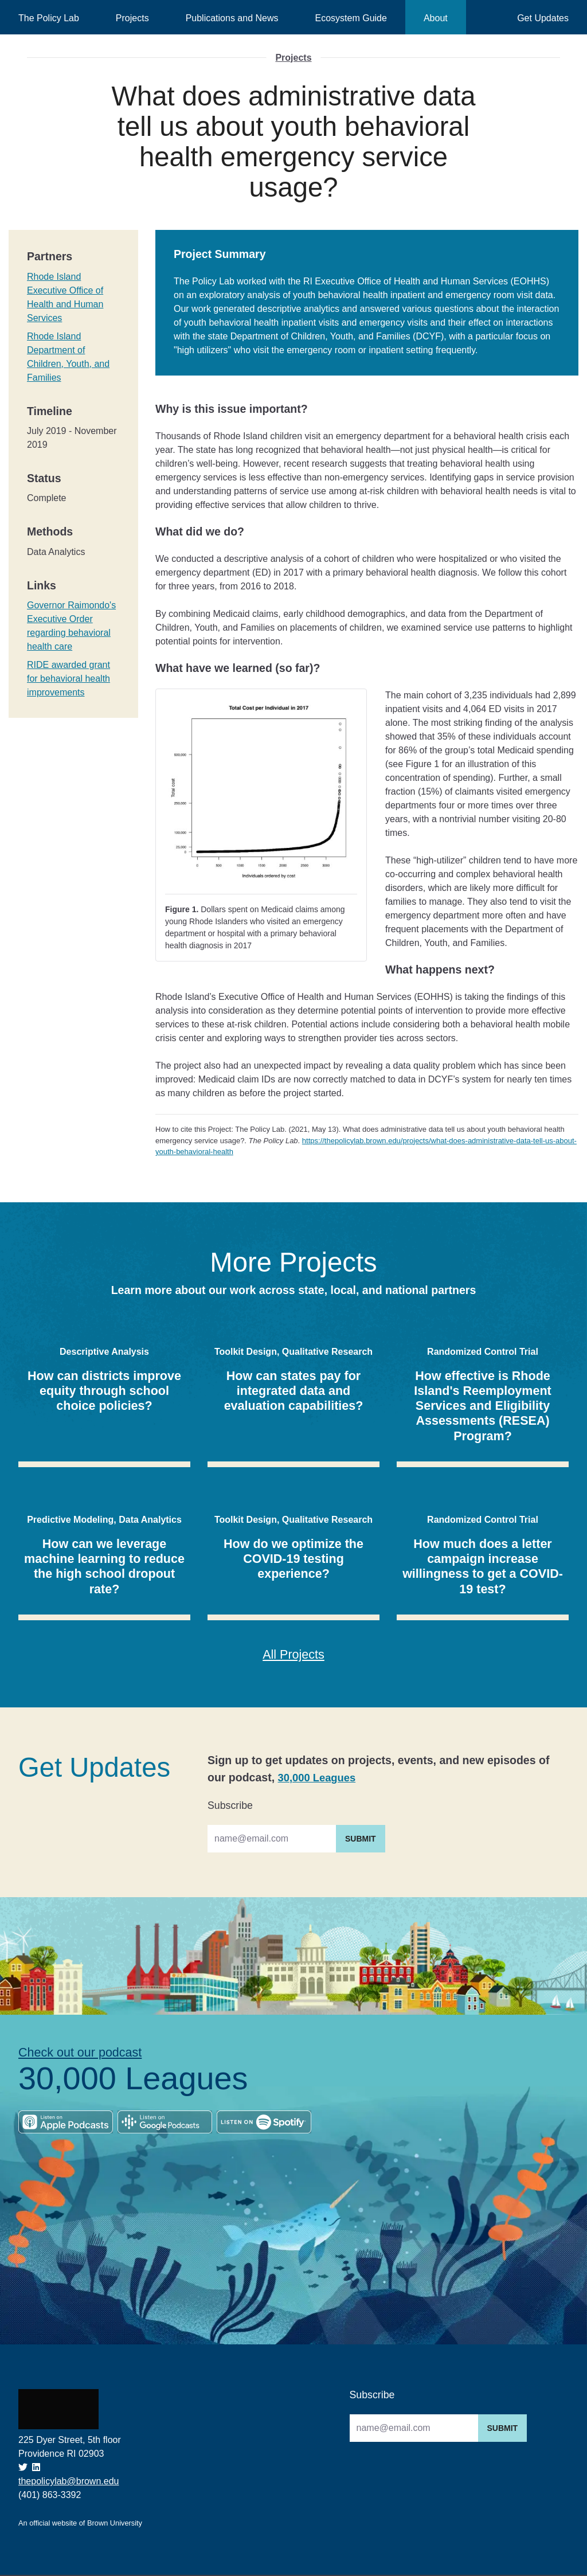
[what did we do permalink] (149, 532)
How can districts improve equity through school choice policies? (104, 1390)
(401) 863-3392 (49, 2496)
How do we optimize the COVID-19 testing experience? (293, 1558)
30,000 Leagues (319, 1778)
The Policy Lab (48, 18)
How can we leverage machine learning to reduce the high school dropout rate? (104, 1566)
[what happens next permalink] (149, 970)
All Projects (293, 1655)
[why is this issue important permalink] (149, 409)
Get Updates (543, 18)
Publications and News (232, 18)
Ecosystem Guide (351, 18)
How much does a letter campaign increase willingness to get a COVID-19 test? (483, 1566)
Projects (132, 18)
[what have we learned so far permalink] (149, 668)
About (436, 18)
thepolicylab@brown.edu (68, 2482)
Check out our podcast (85, 2054)
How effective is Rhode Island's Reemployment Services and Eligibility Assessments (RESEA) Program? (482, 1405)
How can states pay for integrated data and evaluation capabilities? (293, 1390)
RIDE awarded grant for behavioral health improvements (68, 678)
